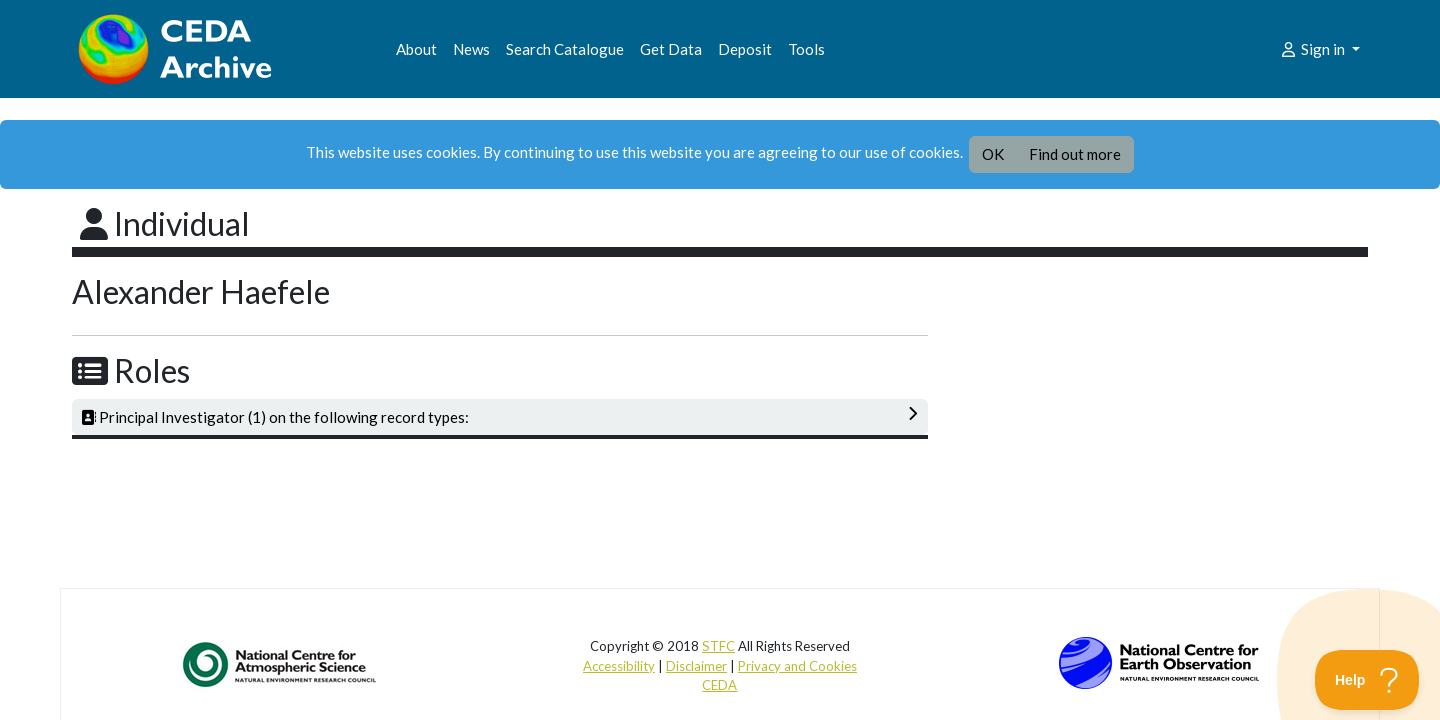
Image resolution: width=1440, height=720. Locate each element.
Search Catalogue (565, 49)
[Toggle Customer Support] (1367, 680)
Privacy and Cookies (797, 666)
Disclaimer (696, 666)
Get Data (671, 49)
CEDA (719, 685)
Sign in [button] (1313, 49)
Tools (806, 49)
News (471, 49)
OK (993, 154)
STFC (718, 646)
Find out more (1075, 154)
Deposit (745, 49)
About (416, 49)
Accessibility (619, 666)
